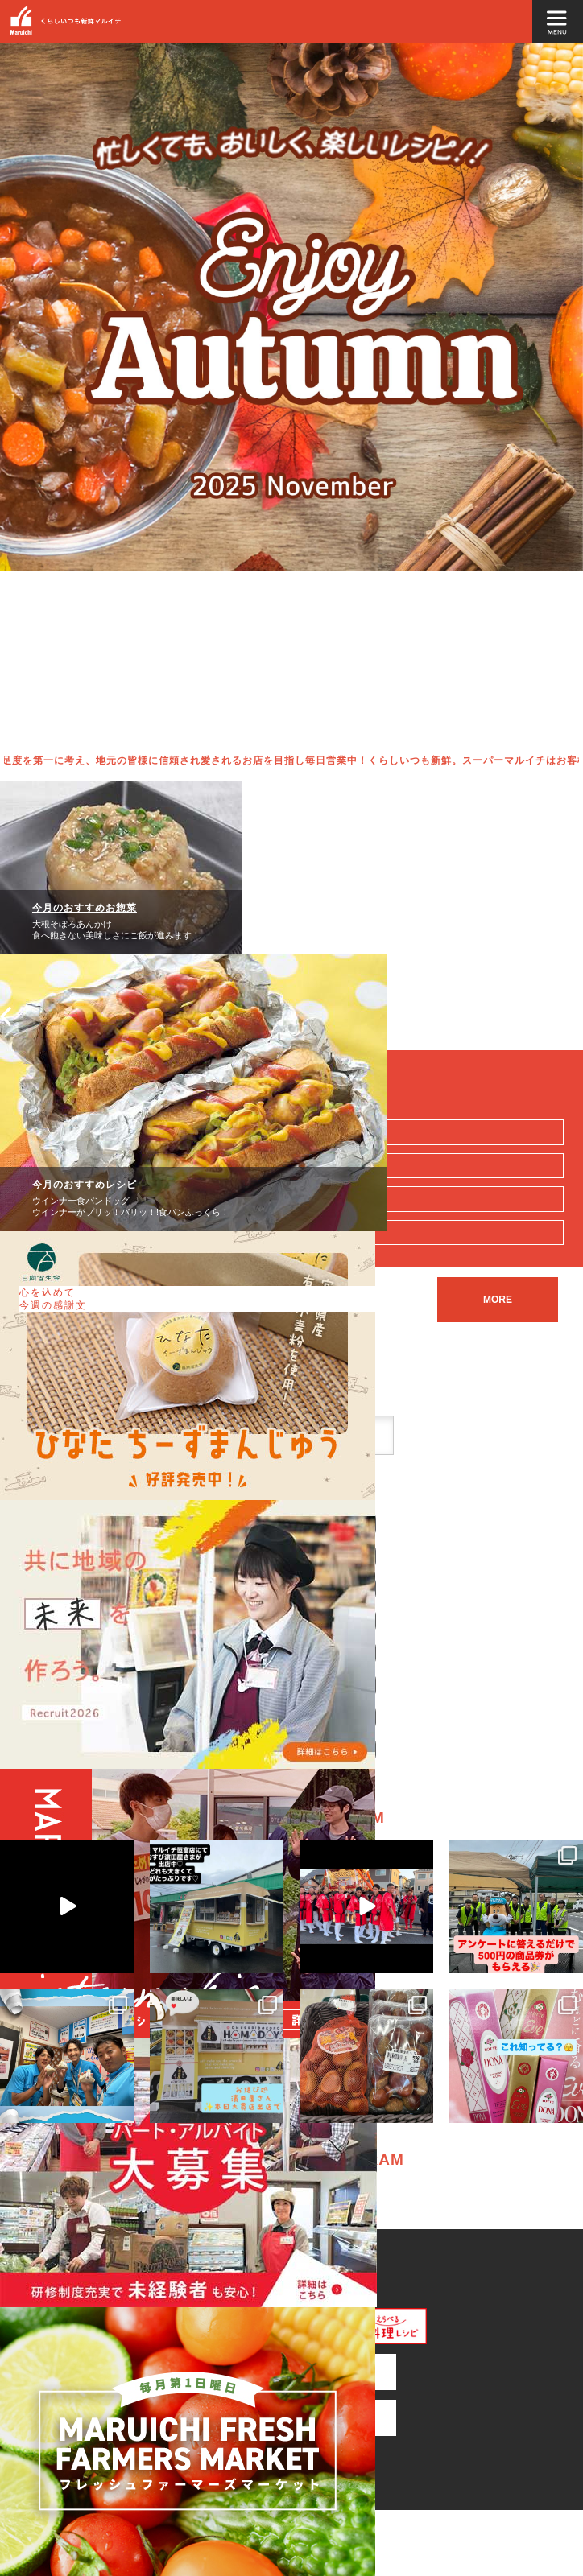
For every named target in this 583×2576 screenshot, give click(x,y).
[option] (291, 393)
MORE (497, 1299)
